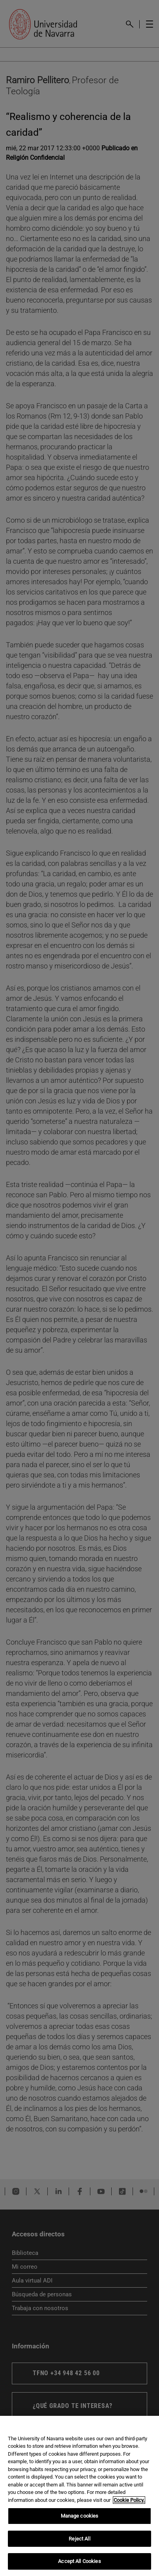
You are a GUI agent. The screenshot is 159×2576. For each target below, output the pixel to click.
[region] (79, 2496)
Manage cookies (80, 2516)
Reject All (79, 2539)
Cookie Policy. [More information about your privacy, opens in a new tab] (129, 2500)
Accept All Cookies (79, 2561)
